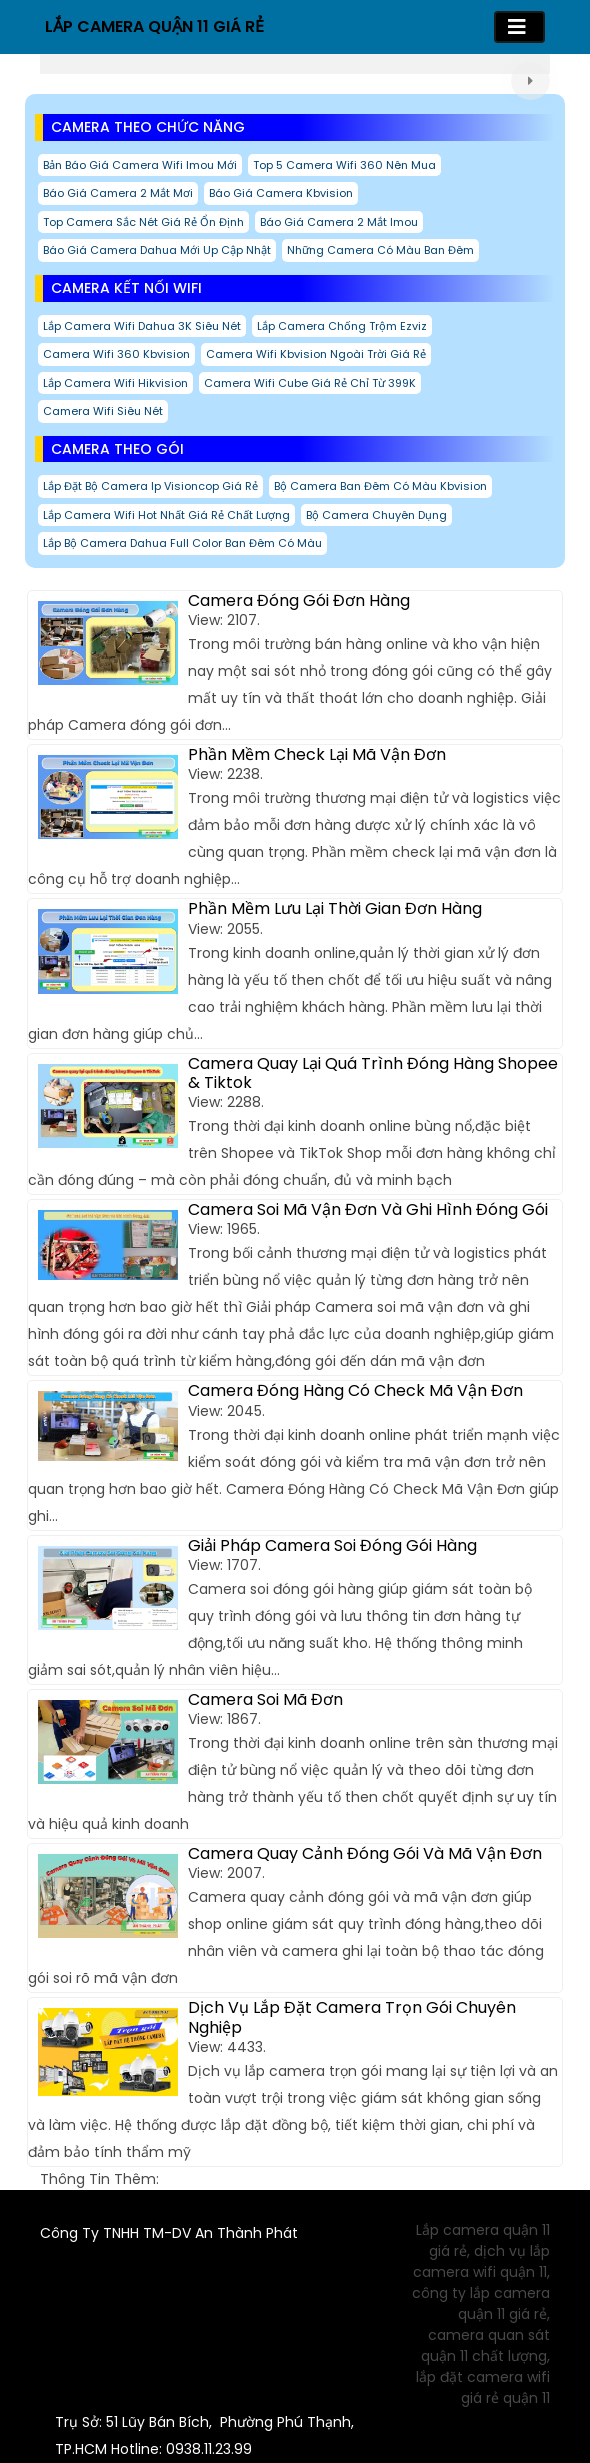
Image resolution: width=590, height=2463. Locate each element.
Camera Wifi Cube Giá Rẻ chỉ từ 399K (310, 383)
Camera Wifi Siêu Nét (103, 411)
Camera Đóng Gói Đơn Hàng (299, 600)
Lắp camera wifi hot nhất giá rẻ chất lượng (166, 515)
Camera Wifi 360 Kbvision (116, 354)
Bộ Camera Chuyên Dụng (376, 515)
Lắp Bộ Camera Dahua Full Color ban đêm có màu (182, 543)
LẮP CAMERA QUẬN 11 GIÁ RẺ (154, 26)
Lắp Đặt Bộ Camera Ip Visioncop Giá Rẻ (150, 486)
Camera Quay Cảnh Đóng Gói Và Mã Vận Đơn (365, 1853)
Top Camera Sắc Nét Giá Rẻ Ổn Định (143, 222)
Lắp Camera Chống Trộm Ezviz (342, 326)
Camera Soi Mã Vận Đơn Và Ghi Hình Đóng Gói (368, 1209)
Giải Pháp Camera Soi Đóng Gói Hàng (332, 1545)
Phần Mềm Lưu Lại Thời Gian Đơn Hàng (335, 908)
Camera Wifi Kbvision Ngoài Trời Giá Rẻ (316, 354)
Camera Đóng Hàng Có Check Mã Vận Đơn (355, 1390)
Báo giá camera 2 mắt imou (339, 222)
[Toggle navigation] (519, 27)
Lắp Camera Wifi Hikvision (115, 383)
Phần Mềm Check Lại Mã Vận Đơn (317, 754)
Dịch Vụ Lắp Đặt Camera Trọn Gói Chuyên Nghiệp (352, 2017)
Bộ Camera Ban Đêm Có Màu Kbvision (380, 486)
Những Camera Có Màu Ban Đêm (380, 250)
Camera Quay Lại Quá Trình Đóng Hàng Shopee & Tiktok (373, 1073)
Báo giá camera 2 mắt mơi (118, 193)
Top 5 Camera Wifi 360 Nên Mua (344, 165)
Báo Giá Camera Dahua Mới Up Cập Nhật (157, 250)
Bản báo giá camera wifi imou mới (140, 165)
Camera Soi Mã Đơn (265, 1699)
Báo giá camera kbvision (281, 193)
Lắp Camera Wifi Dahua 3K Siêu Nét (142, 326)
